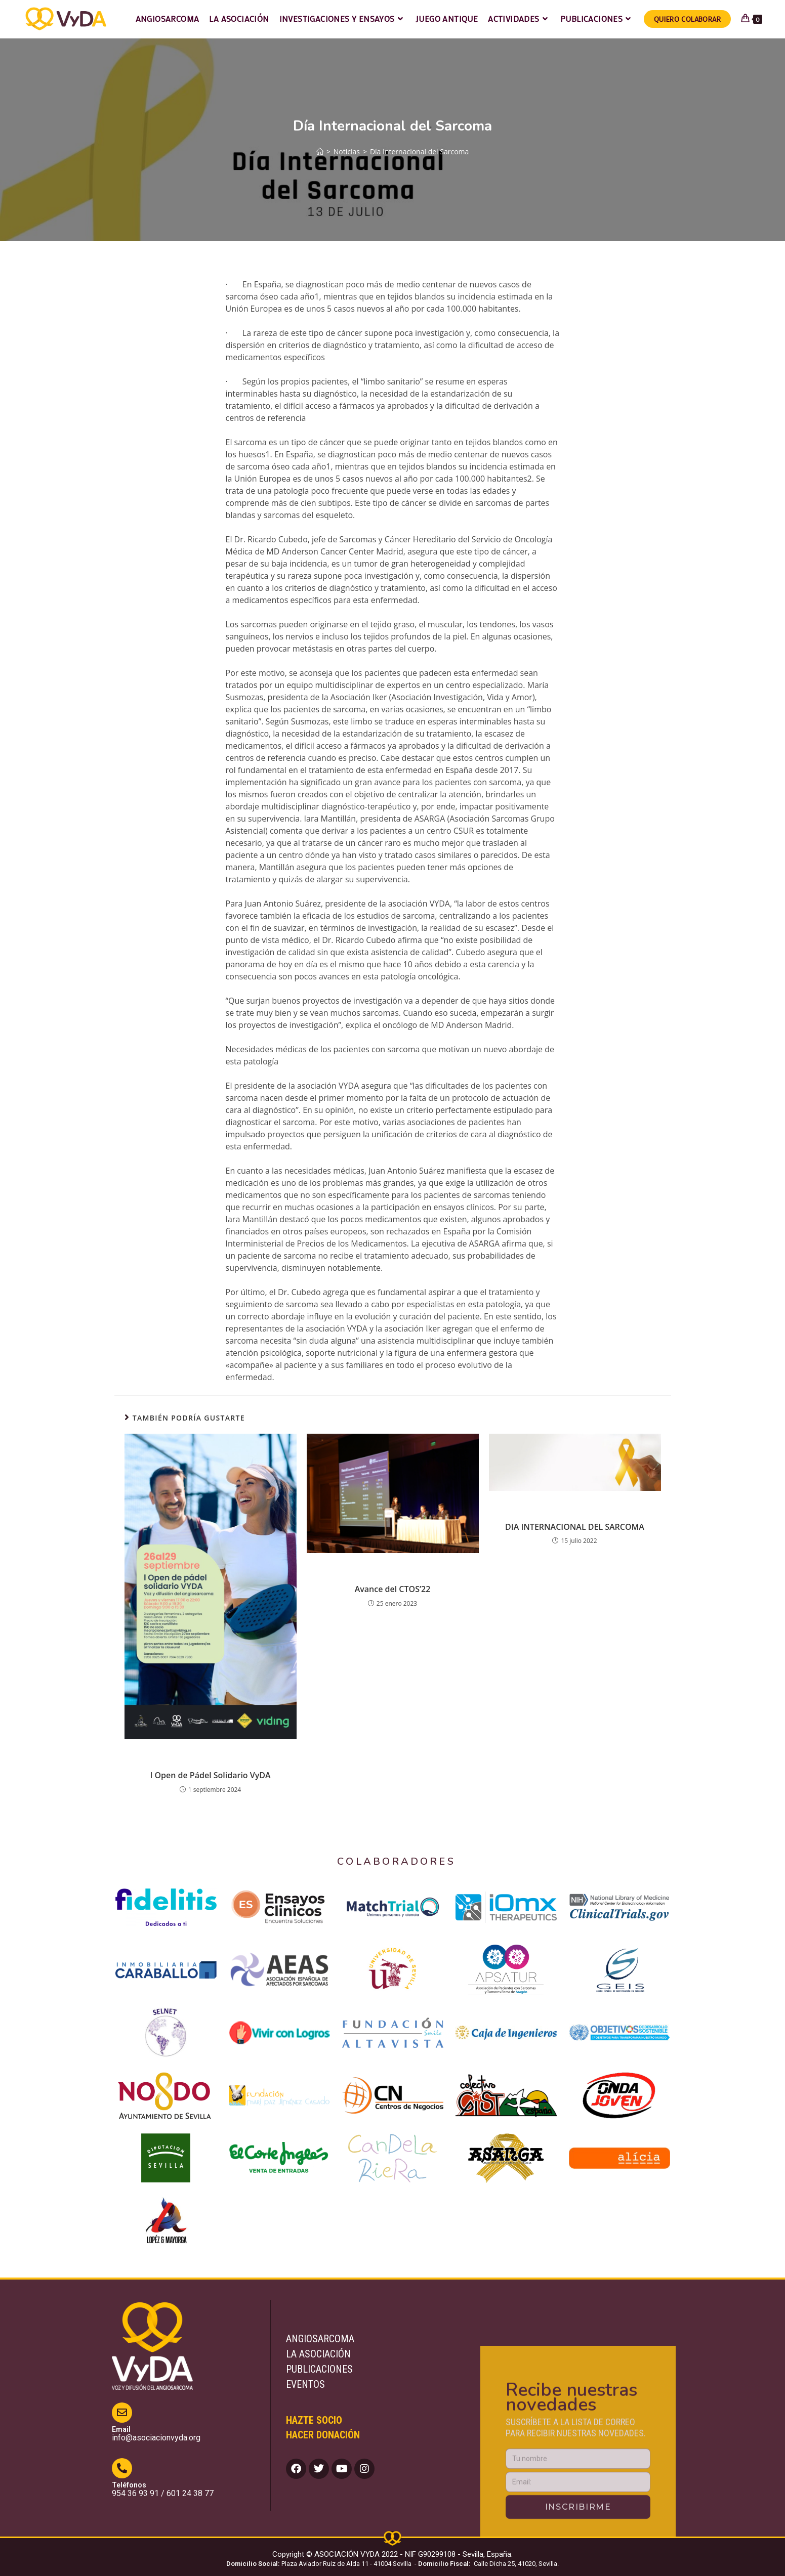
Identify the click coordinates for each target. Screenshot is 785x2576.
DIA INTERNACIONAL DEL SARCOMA (574, 1526)
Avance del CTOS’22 (393, 1589)
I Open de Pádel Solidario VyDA (210, 1775)
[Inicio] (319, 151)
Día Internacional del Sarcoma (419, 151)
